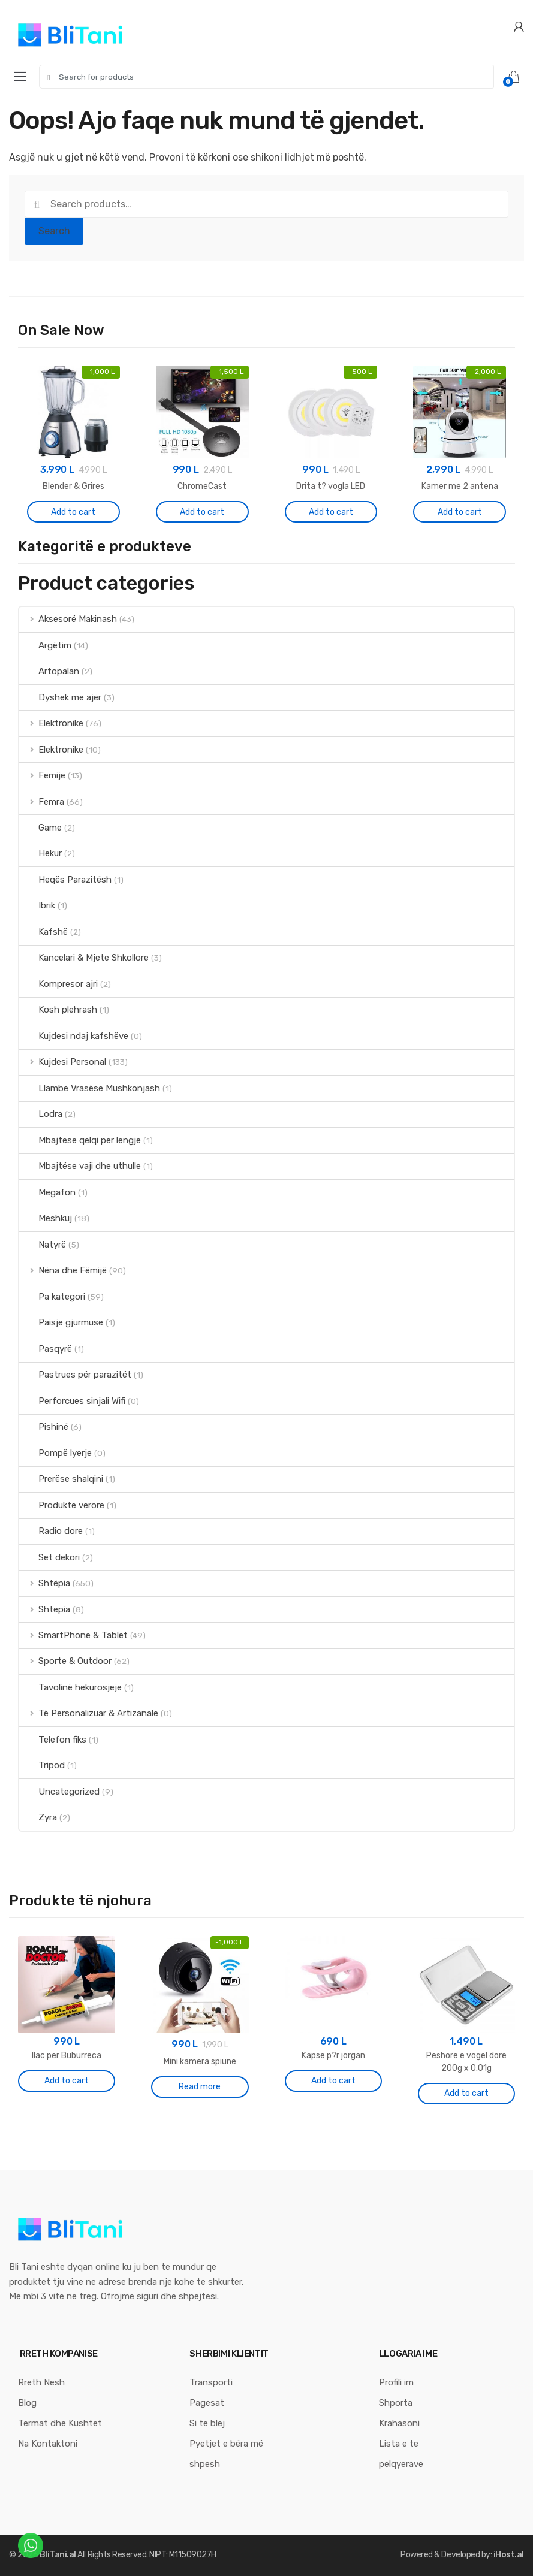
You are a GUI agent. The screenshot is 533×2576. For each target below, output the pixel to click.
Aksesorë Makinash (68, 619)
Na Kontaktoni (47, 2443)
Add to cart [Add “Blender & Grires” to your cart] (73, 512)
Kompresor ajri (58, 984)
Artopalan (49, 671)
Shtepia (44, 1609)
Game (40, 827)
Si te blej (207, 2423)
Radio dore (51, 1531)
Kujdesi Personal (62, 1061)
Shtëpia (44, 1583)
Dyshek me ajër (60, 697)
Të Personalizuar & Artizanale (88, 1713)
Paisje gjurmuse (61, 1322)
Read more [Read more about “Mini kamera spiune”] (200, 2087)
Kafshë (43, 931)
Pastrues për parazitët (75, 1374)
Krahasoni (399, 2423)
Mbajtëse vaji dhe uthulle (80, 1166)
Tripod (42, 1765)
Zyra (38, 1817)
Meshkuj (45, 1218)
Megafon (47, 1192)
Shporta (395, 2402)
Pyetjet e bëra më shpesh (226, 2453)
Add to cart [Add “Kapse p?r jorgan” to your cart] (333, 2081)
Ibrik (37, 905)
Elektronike (51, 749)
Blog (27, 2402)
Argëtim (45, 645)
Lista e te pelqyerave (401, 2453)
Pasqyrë (45, 1348)
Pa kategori (52, 1296)
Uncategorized (59, 1791)
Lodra (40, 1114)
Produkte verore (61, 1505)
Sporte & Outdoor (65, 1661)
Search (54, 231)
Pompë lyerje (55, 1453)
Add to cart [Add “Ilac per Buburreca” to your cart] (66, 2081)
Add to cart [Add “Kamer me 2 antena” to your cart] (460, 512)
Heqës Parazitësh (65, 879)
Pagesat (206, 2402)
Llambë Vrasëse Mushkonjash (89, 1088)
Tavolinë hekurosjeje (70, 1687)
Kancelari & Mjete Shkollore (84, 957)
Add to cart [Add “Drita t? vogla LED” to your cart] (331, 512)
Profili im (396, 2382)
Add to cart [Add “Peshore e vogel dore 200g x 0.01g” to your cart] (466, 2093)
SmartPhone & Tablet (73, 1635)
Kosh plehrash (58, 1009)
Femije (42, 775)
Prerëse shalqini (61, 1478)
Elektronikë (51, 723)
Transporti (211, 2382)
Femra (41, 801)
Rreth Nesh (41, 2382)
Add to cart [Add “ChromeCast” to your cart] (202, 512)
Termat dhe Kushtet (60, 2423)
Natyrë (42, 1244)
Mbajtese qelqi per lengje (80, 1140)
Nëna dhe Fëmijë (63, 1270)
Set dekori (49, 1557)
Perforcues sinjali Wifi (72, 1401)
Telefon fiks (52, 1739)
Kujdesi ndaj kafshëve (73, 1036)
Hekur (40, 853)
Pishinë (43, 1426)
